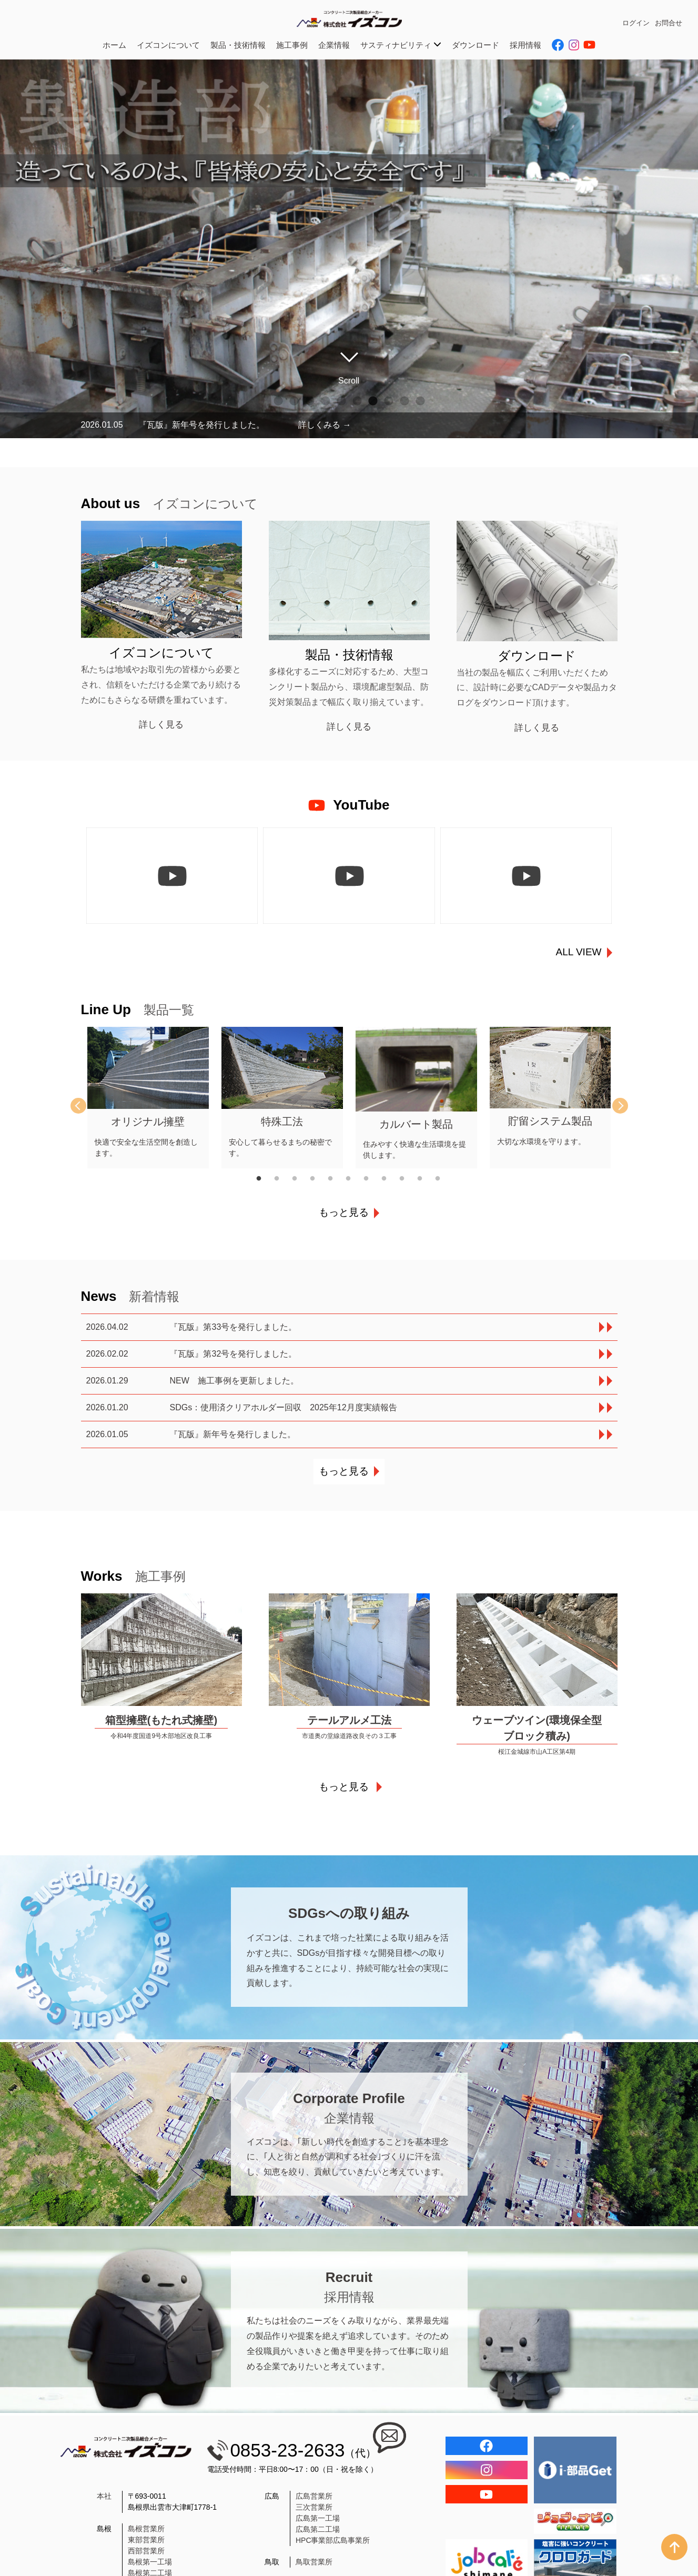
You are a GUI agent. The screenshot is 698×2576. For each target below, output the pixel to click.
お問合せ (668, 23)
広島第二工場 (318, 2529)
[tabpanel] (148, 1097)
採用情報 (525, 45)
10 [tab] (420, 401)
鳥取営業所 (314, 2562)
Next (612, 1105)
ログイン (636, 23)
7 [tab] (373, 401)
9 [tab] (404, 401)
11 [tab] (444, 1179)
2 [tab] (294, 401)
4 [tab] (325, 401)
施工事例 (292, 45)
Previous (86, 1105)
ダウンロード (475, 45)
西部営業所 (146, 2551)
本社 (104, 2496)
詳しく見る (161, 725)
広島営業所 (314, 2496)
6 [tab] (357, 401)
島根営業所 (146, 2528)
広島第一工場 (318, 2518)
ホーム (114, 45)
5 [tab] (341, 401)
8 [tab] (388, 401)
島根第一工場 (150, 2562)
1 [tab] (278, 401)
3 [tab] (310, 401)
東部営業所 (146, 2539)
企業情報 (334, 45)
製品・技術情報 (238, 45)
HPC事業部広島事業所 (333, 2540)
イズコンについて (168, 45)
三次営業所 (314, 2507)
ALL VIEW (579, 951)
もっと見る (344, 1212)
